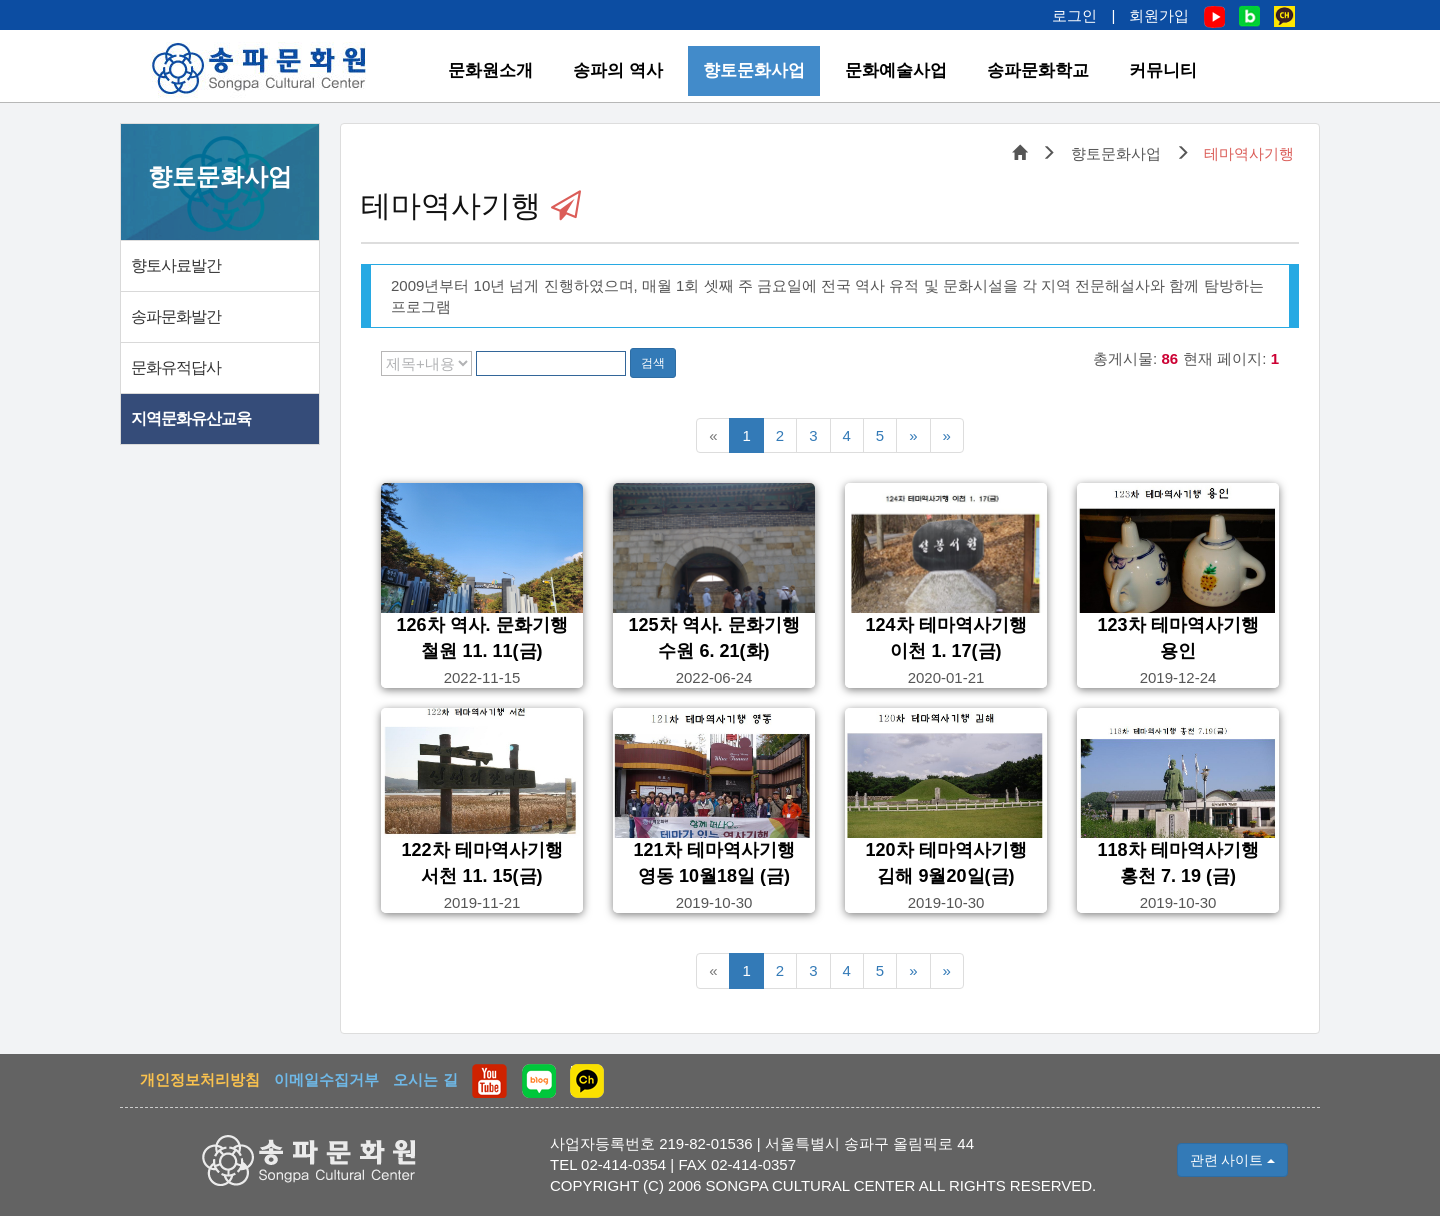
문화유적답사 (176, 367)
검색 (653, 363)
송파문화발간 (176, 316)
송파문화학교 (1038, 70)
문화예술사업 (896, 70)
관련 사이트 (1233, 1160)
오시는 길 (425, 1079)
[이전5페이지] (713, 435)
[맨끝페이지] (947, 435)
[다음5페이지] (913, 435)
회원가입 (1159, 15)
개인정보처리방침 (200, 1079)
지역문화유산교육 (191, 418)
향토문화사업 (754, 70)
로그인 (1074, 15)
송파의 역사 (618, 70)
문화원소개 (490, 70)
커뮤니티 (1163, 70)
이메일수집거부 (326, 1079)
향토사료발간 (176, 265)
